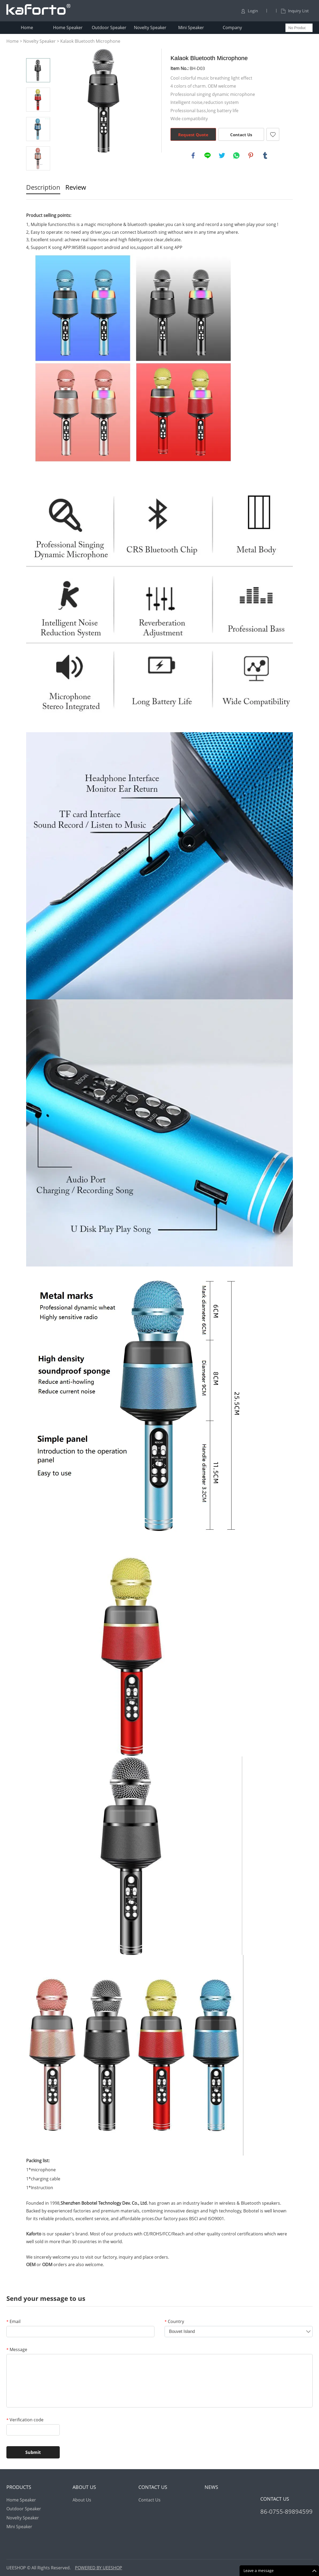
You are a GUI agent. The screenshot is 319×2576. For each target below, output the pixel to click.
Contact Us (241, 134)
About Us (82, 2500)
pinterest (251, 155)
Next (38, 178)
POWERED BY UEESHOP (98, 2568)
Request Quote (193, 134)
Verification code (24, 2420)
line (208, 155)
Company (232, 27)
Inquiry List (295, 10)
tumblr (265, 155)
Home (27, 27)
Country (174, 2321)
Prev (38, 51)
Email (13, 2321)
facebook (193, 155)
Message (16, 2349)
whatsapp (236, 155)
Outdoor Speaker (109, 27)
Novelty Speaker (150, 27)
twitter (222, 155)
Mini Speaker (191, 27)
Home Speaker (68, 27)
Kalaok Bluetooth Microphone (90, 41)
